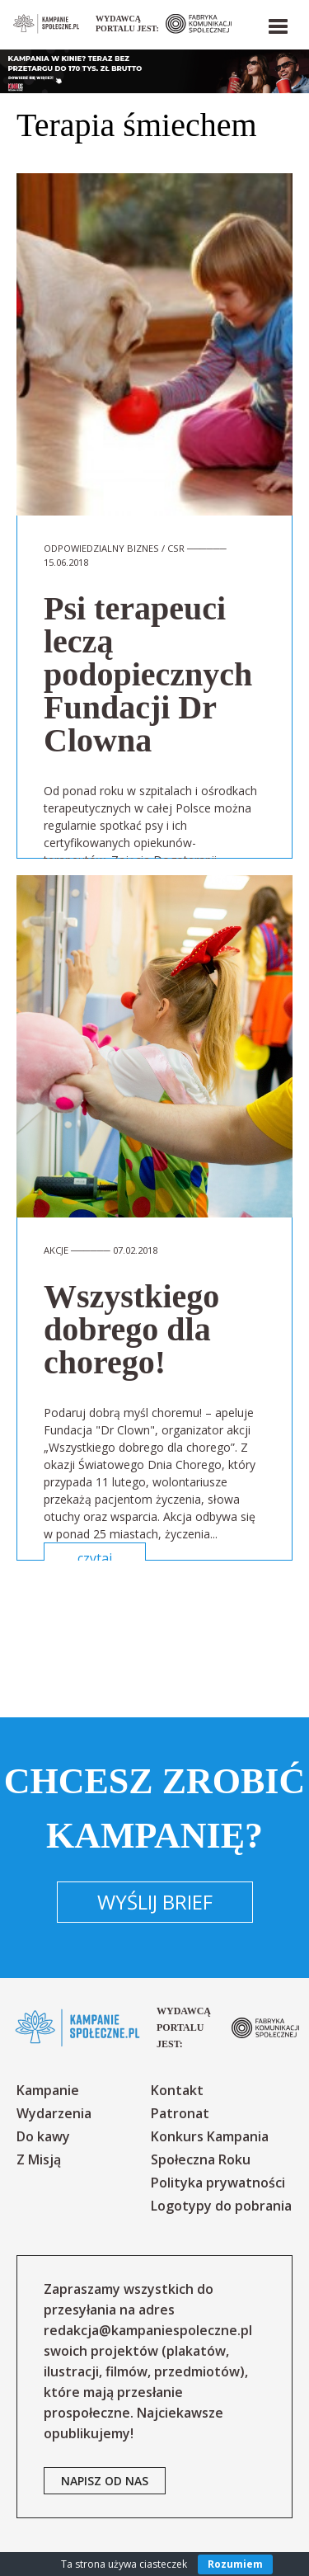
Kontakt (177, 2090)
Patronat (180, 2113)
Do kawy (43, 2136)
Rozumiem (235, 2564)
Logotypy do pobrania (221, 2206)
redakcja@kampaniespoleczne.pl (148, 2330)
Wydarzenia (53, 2113)
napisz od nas (104, 2481)
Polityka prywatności (218, 2182)
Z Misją (38, 2159)
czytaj (94, 1558)
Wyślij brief (155, 1901)
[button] (277, 23)
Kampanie (47, 2090)
